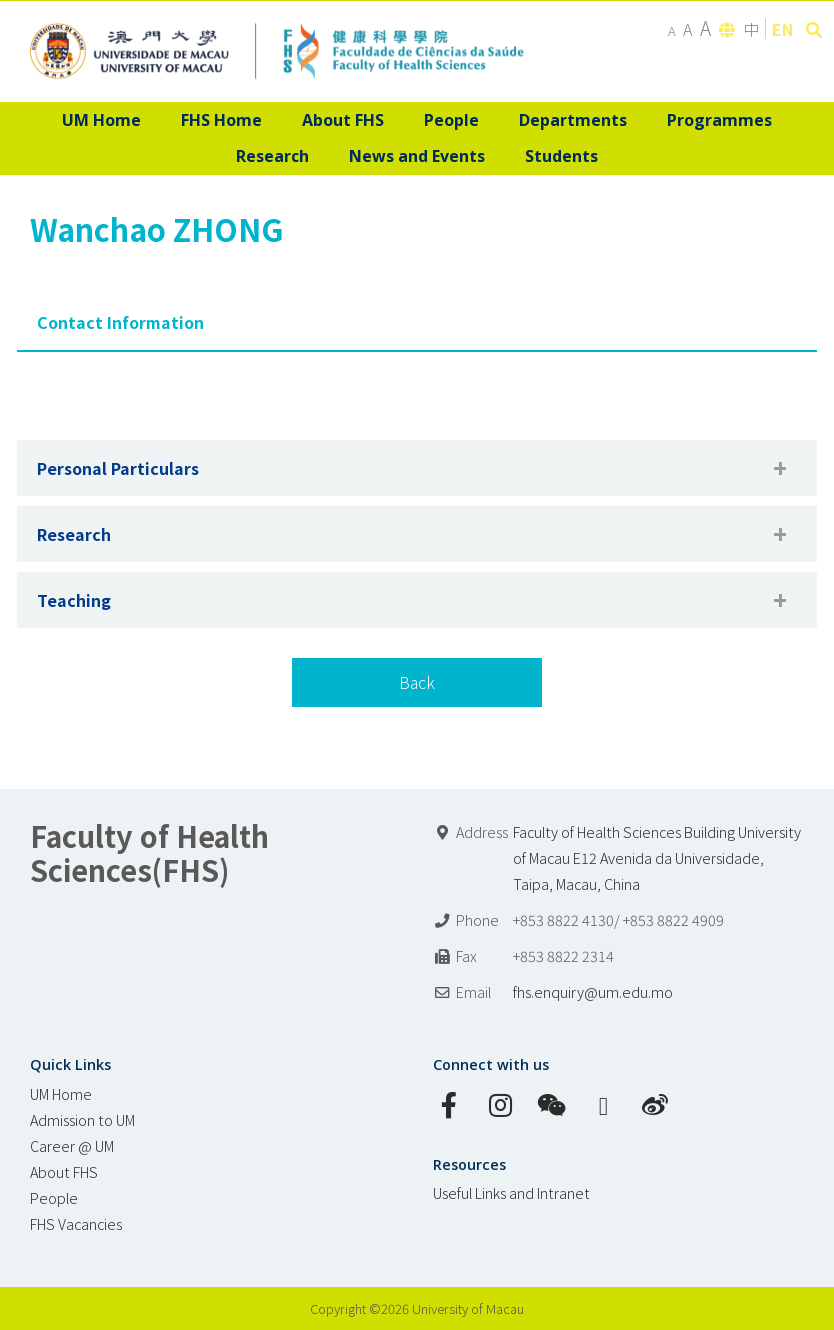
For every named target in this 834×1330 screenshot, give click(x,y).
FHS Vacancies (76, 1223)
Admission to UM (82, 1119)
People (54, 1197)
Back (417, 682)
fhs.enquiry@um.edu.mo (593, 991)
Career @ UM (72, 1145)
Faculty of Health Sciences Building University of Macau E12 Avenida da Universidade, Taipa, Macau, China (657, 857)
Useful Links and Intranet (511, 1192)
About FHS (64, 1171)
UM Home (61, 1093)
